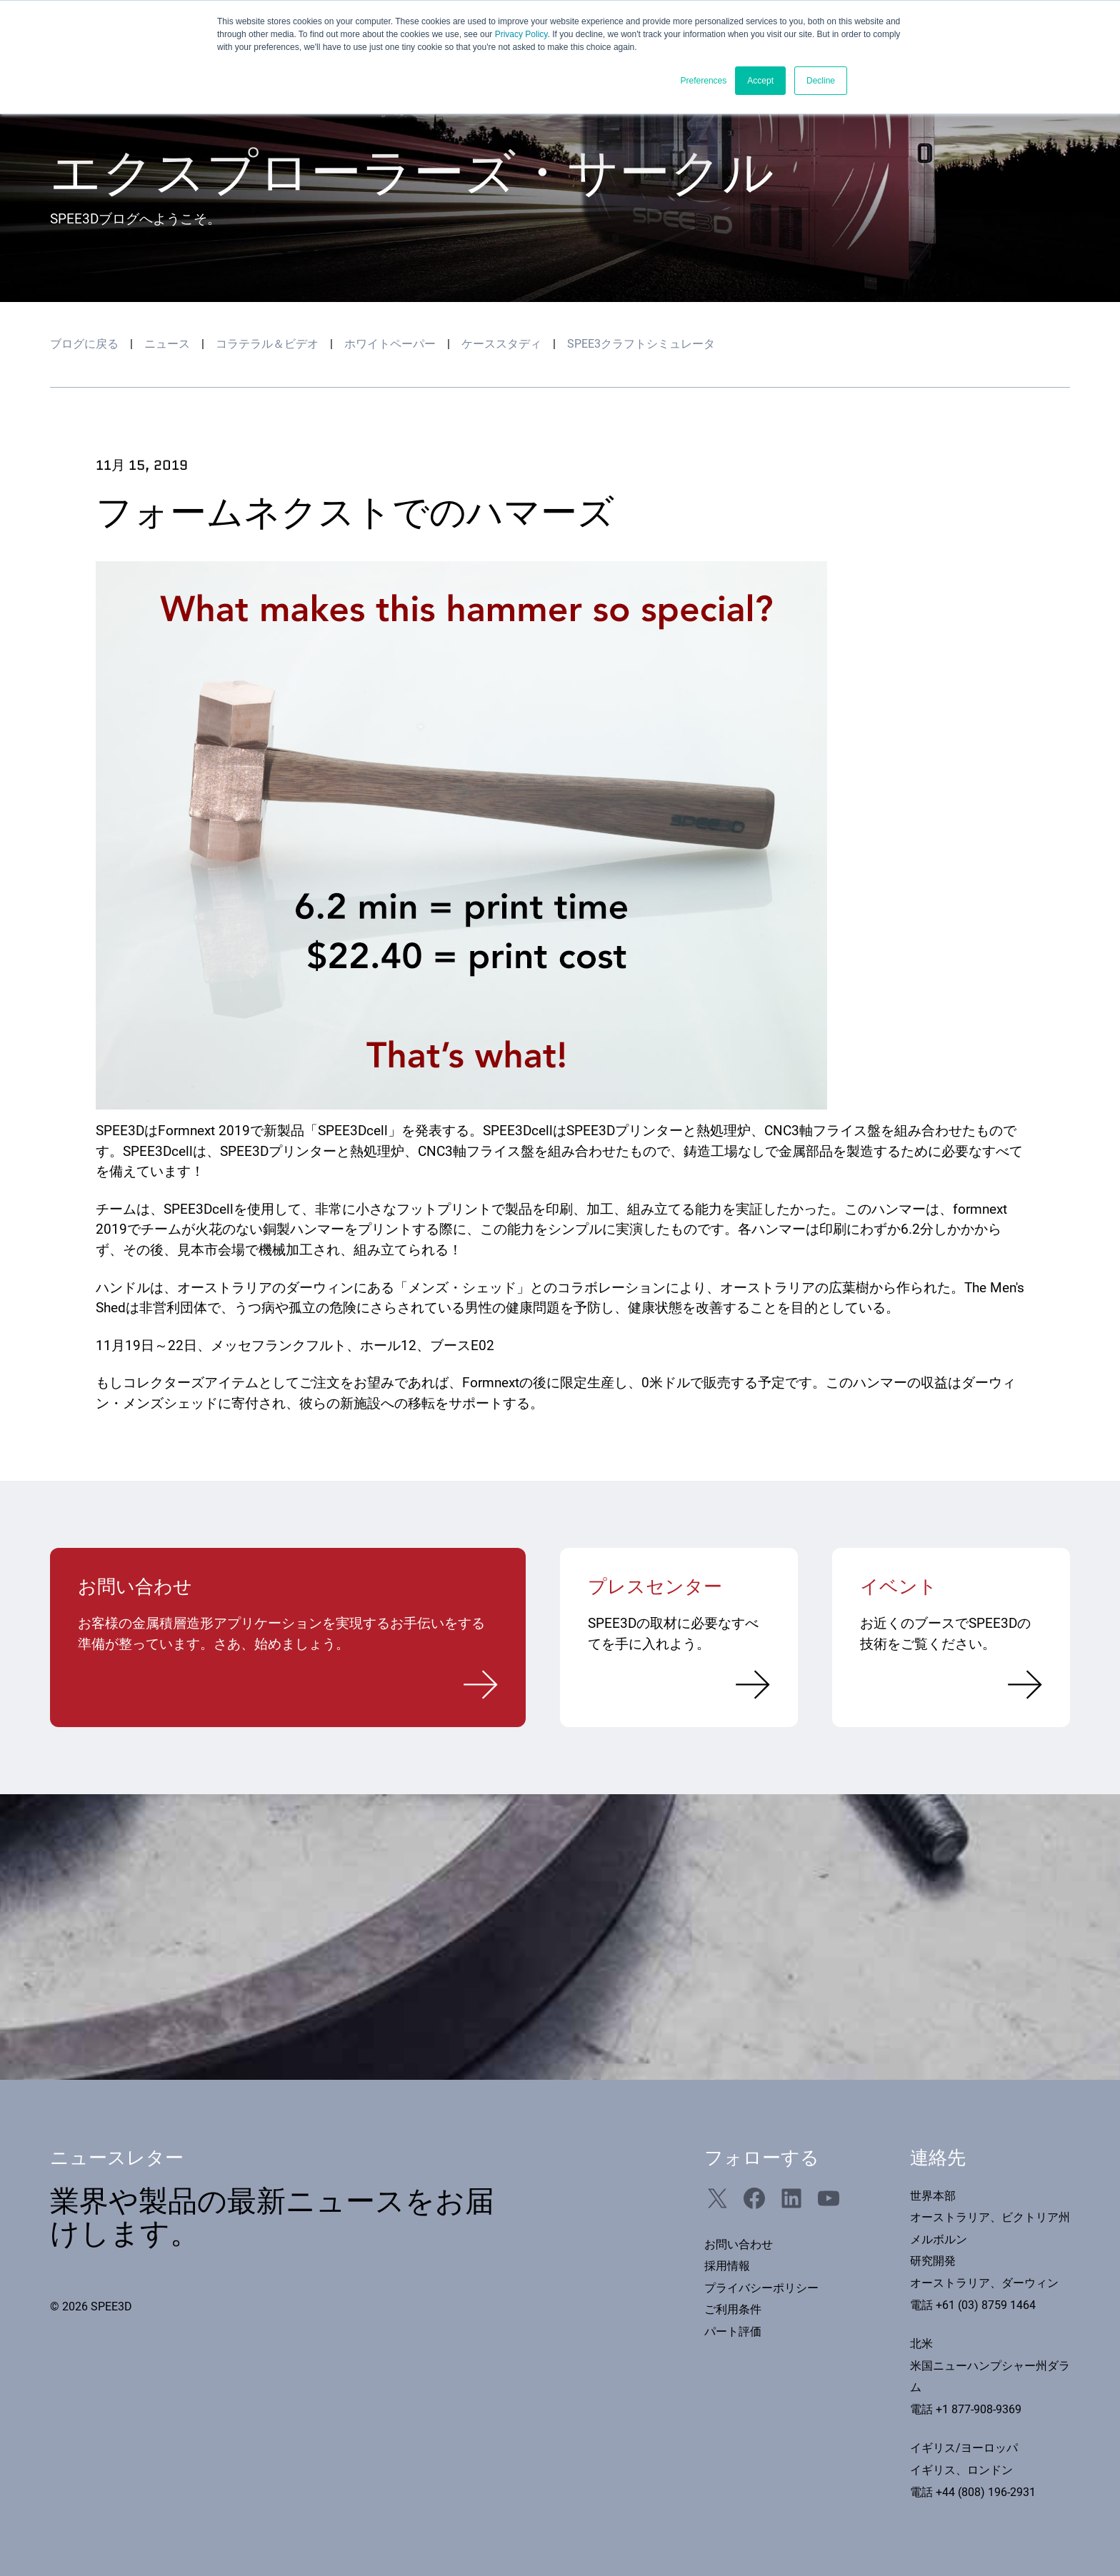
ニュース (167, 344)
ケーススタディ (501, 344)
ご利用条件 (732, 2309)
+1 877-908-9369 (978, 2409)
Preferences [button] (704, 81)
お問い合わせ (738, 2244)
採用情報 (727, 2266)
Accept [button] (760, 81)
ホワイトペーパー (390, 344)
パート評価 (732, 2331)
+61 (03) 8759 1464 (986, 2305)
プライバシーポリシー (761, 2288)
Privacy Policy (521, 34)
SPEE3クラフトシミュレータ (641, 344)
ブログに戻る (84, 344)
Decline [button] (820, 81)
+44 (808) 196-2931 (986, 2492)
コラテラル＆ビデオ (267, 344)
